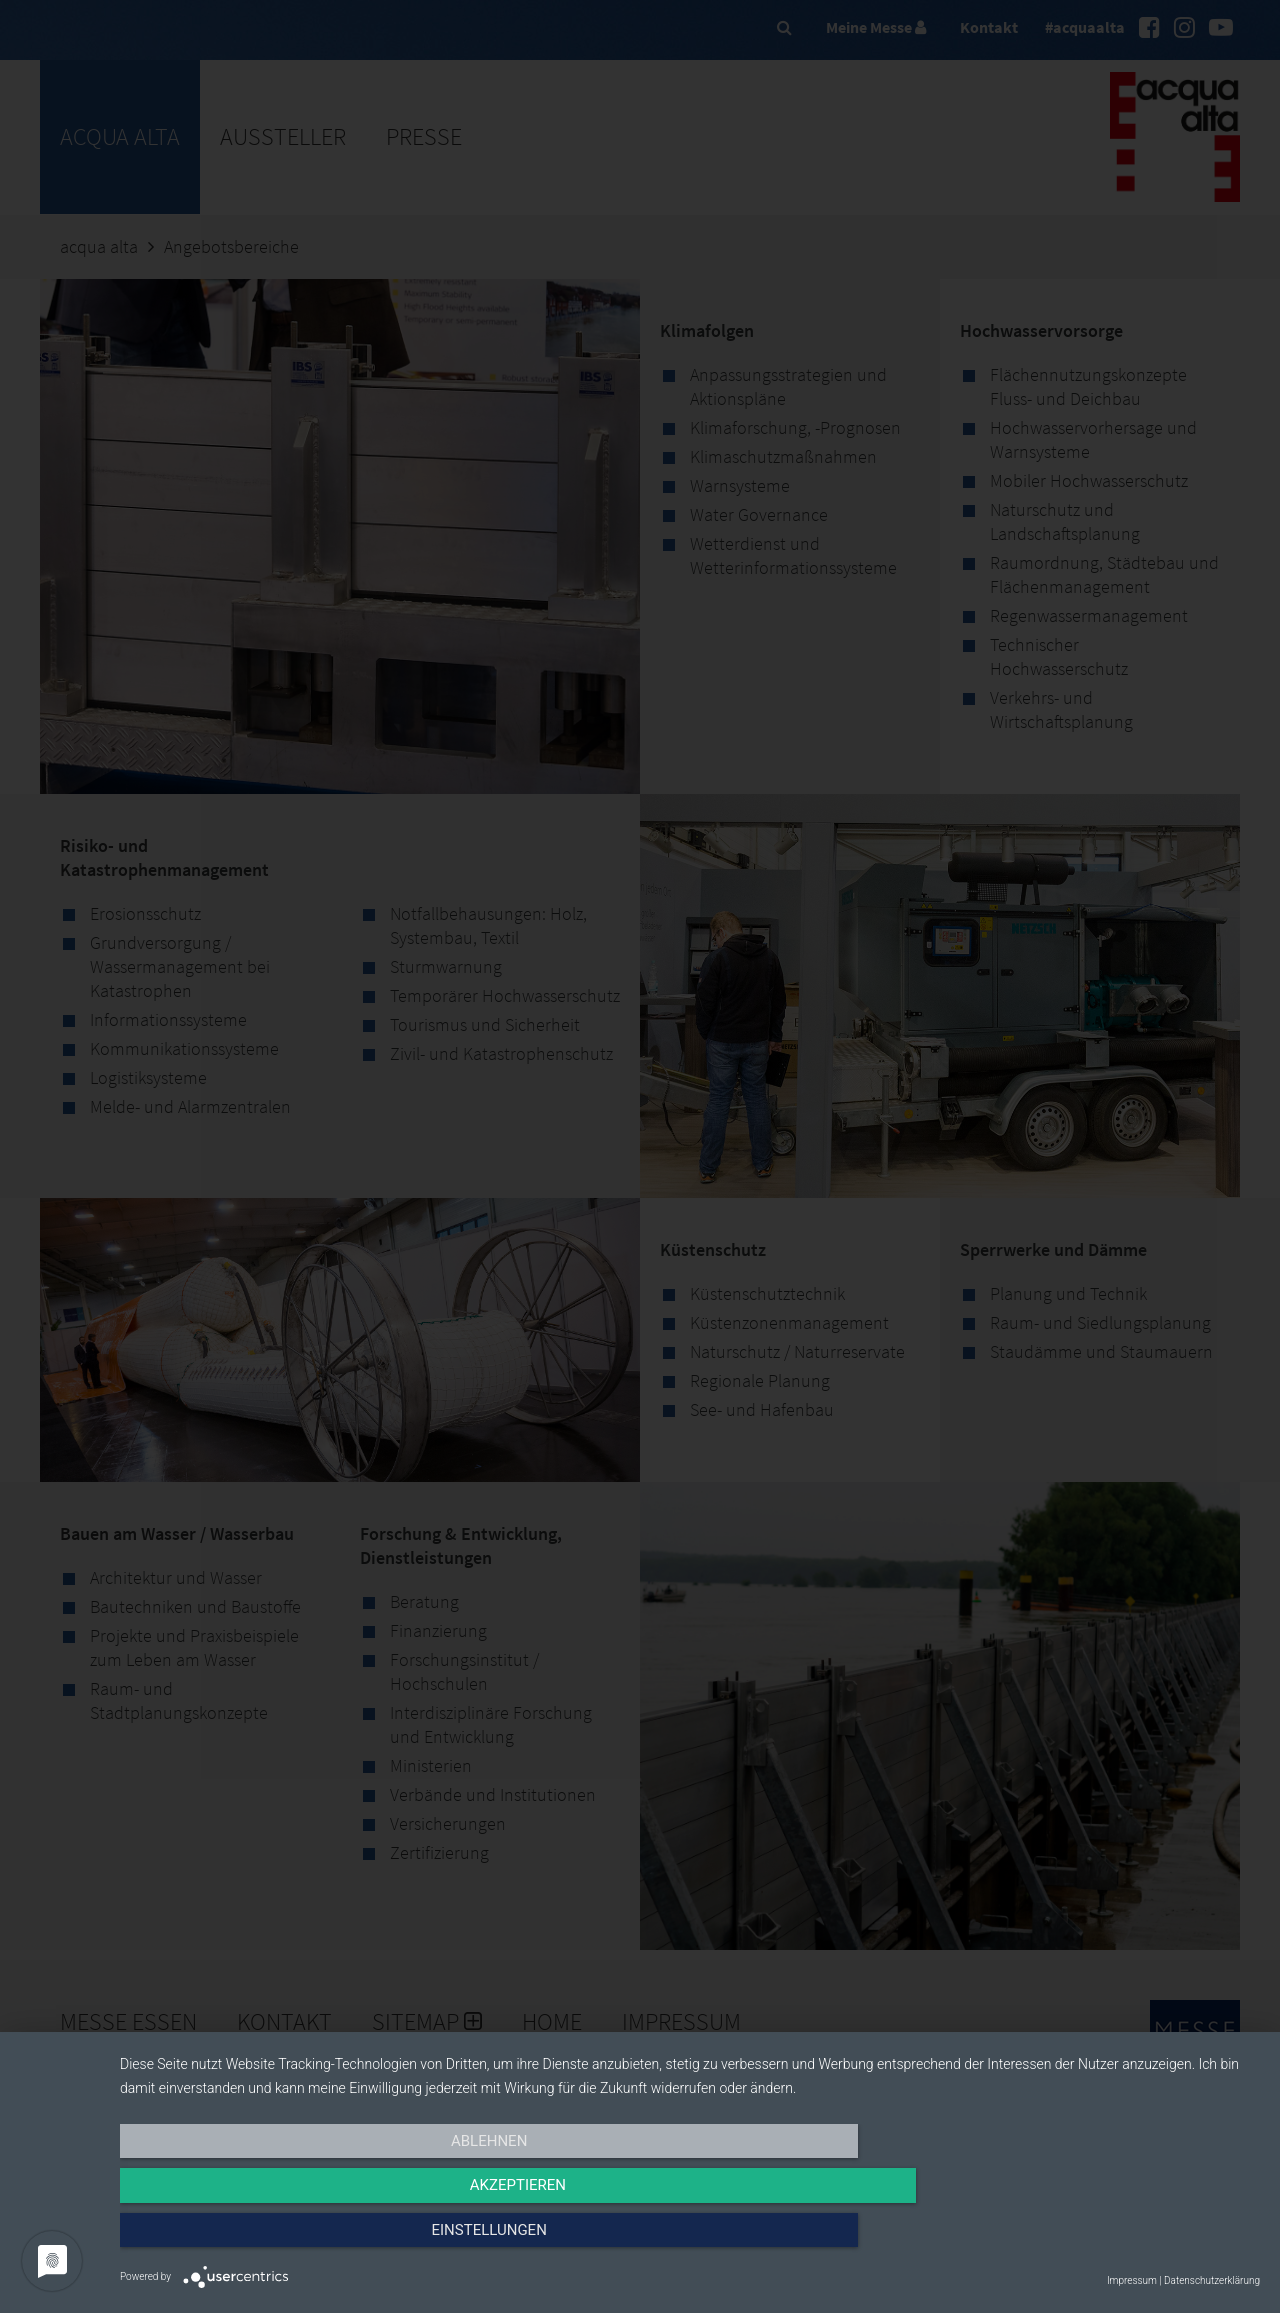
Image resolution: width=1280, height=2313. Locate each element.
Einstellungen (1088, 2240)
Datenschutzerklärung (1212, 2280)
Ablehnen (291, 2240)
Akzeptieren (690, 2240)
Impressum (1132, 2280)
